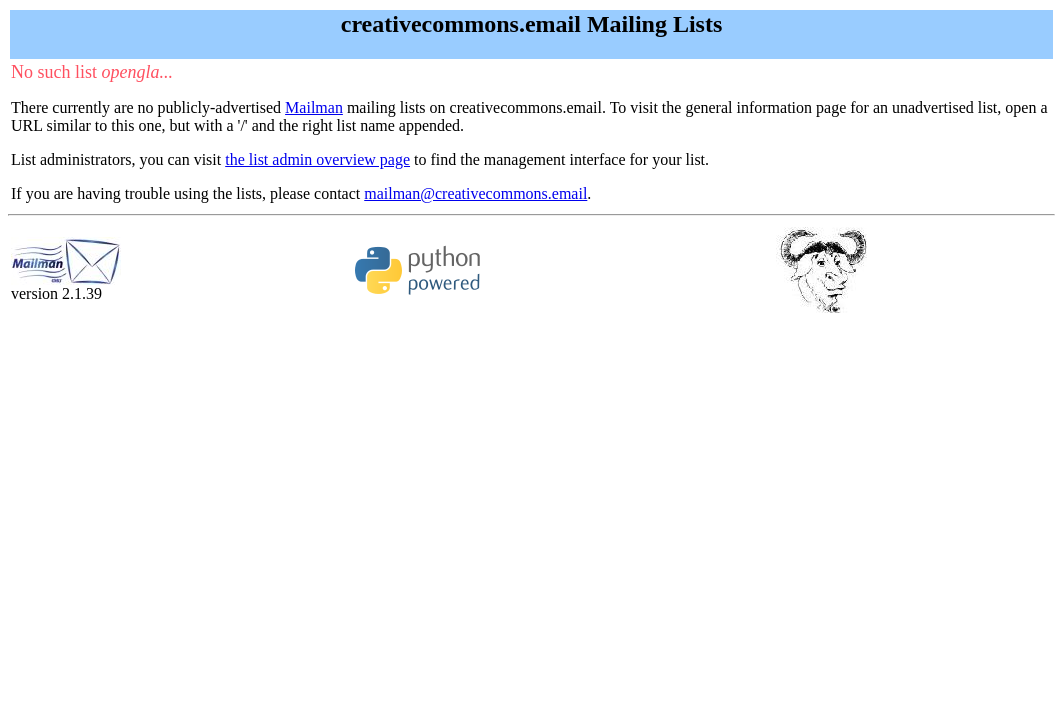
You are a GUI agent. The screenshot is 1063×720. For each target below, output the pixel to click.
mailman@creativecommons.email (475, 193)
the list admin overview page (317, 159)
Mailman (314, 107)
